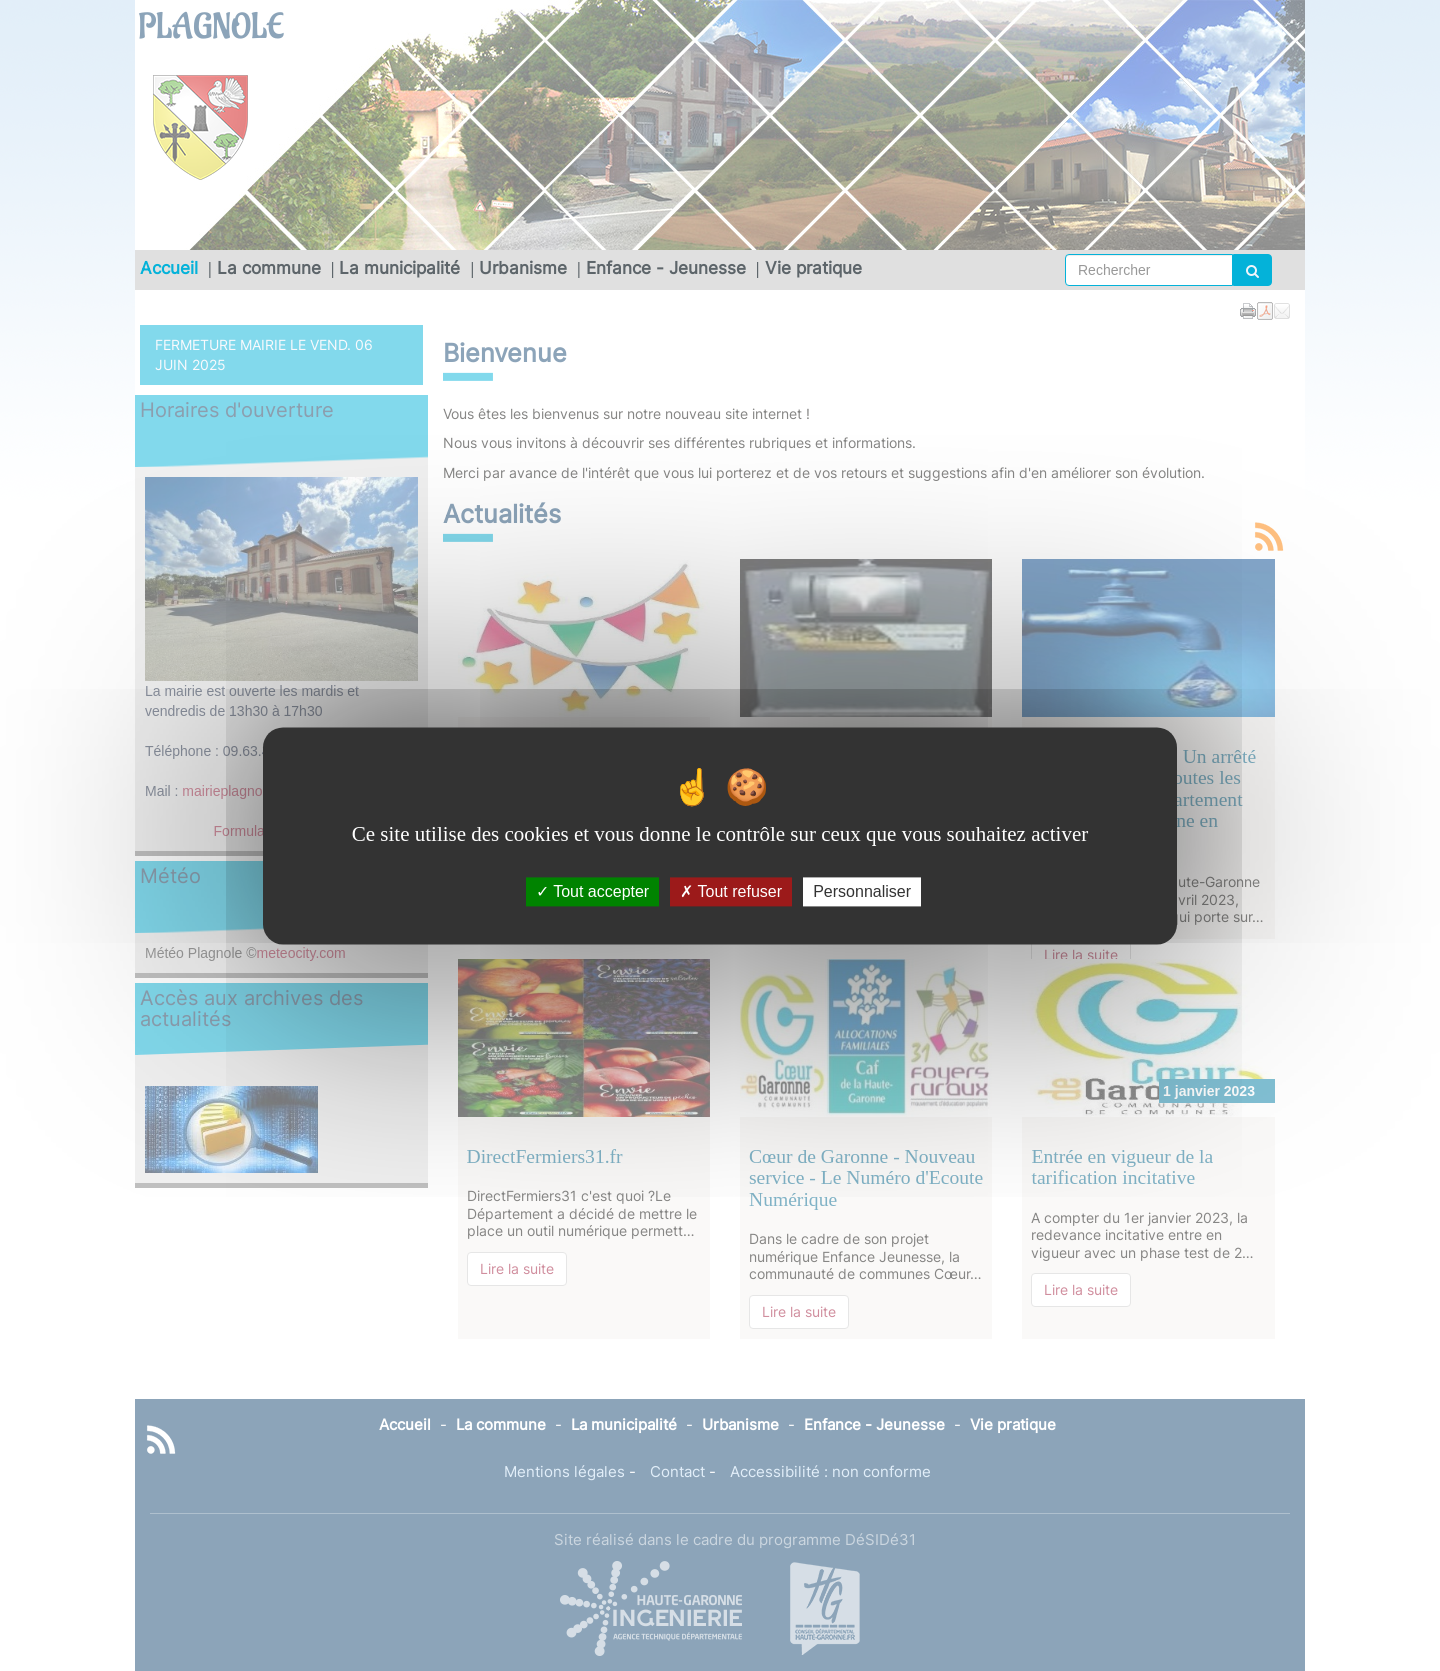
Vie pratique (813, 268)
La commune (269, 268)
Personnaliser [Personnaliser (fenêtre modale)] (862, 891)
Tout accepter (592, 891)
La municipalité (399, 268)
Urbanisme (523, 268)
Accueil (169, 268)
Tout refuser (731, 891)
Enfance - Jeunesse (666, 268)
